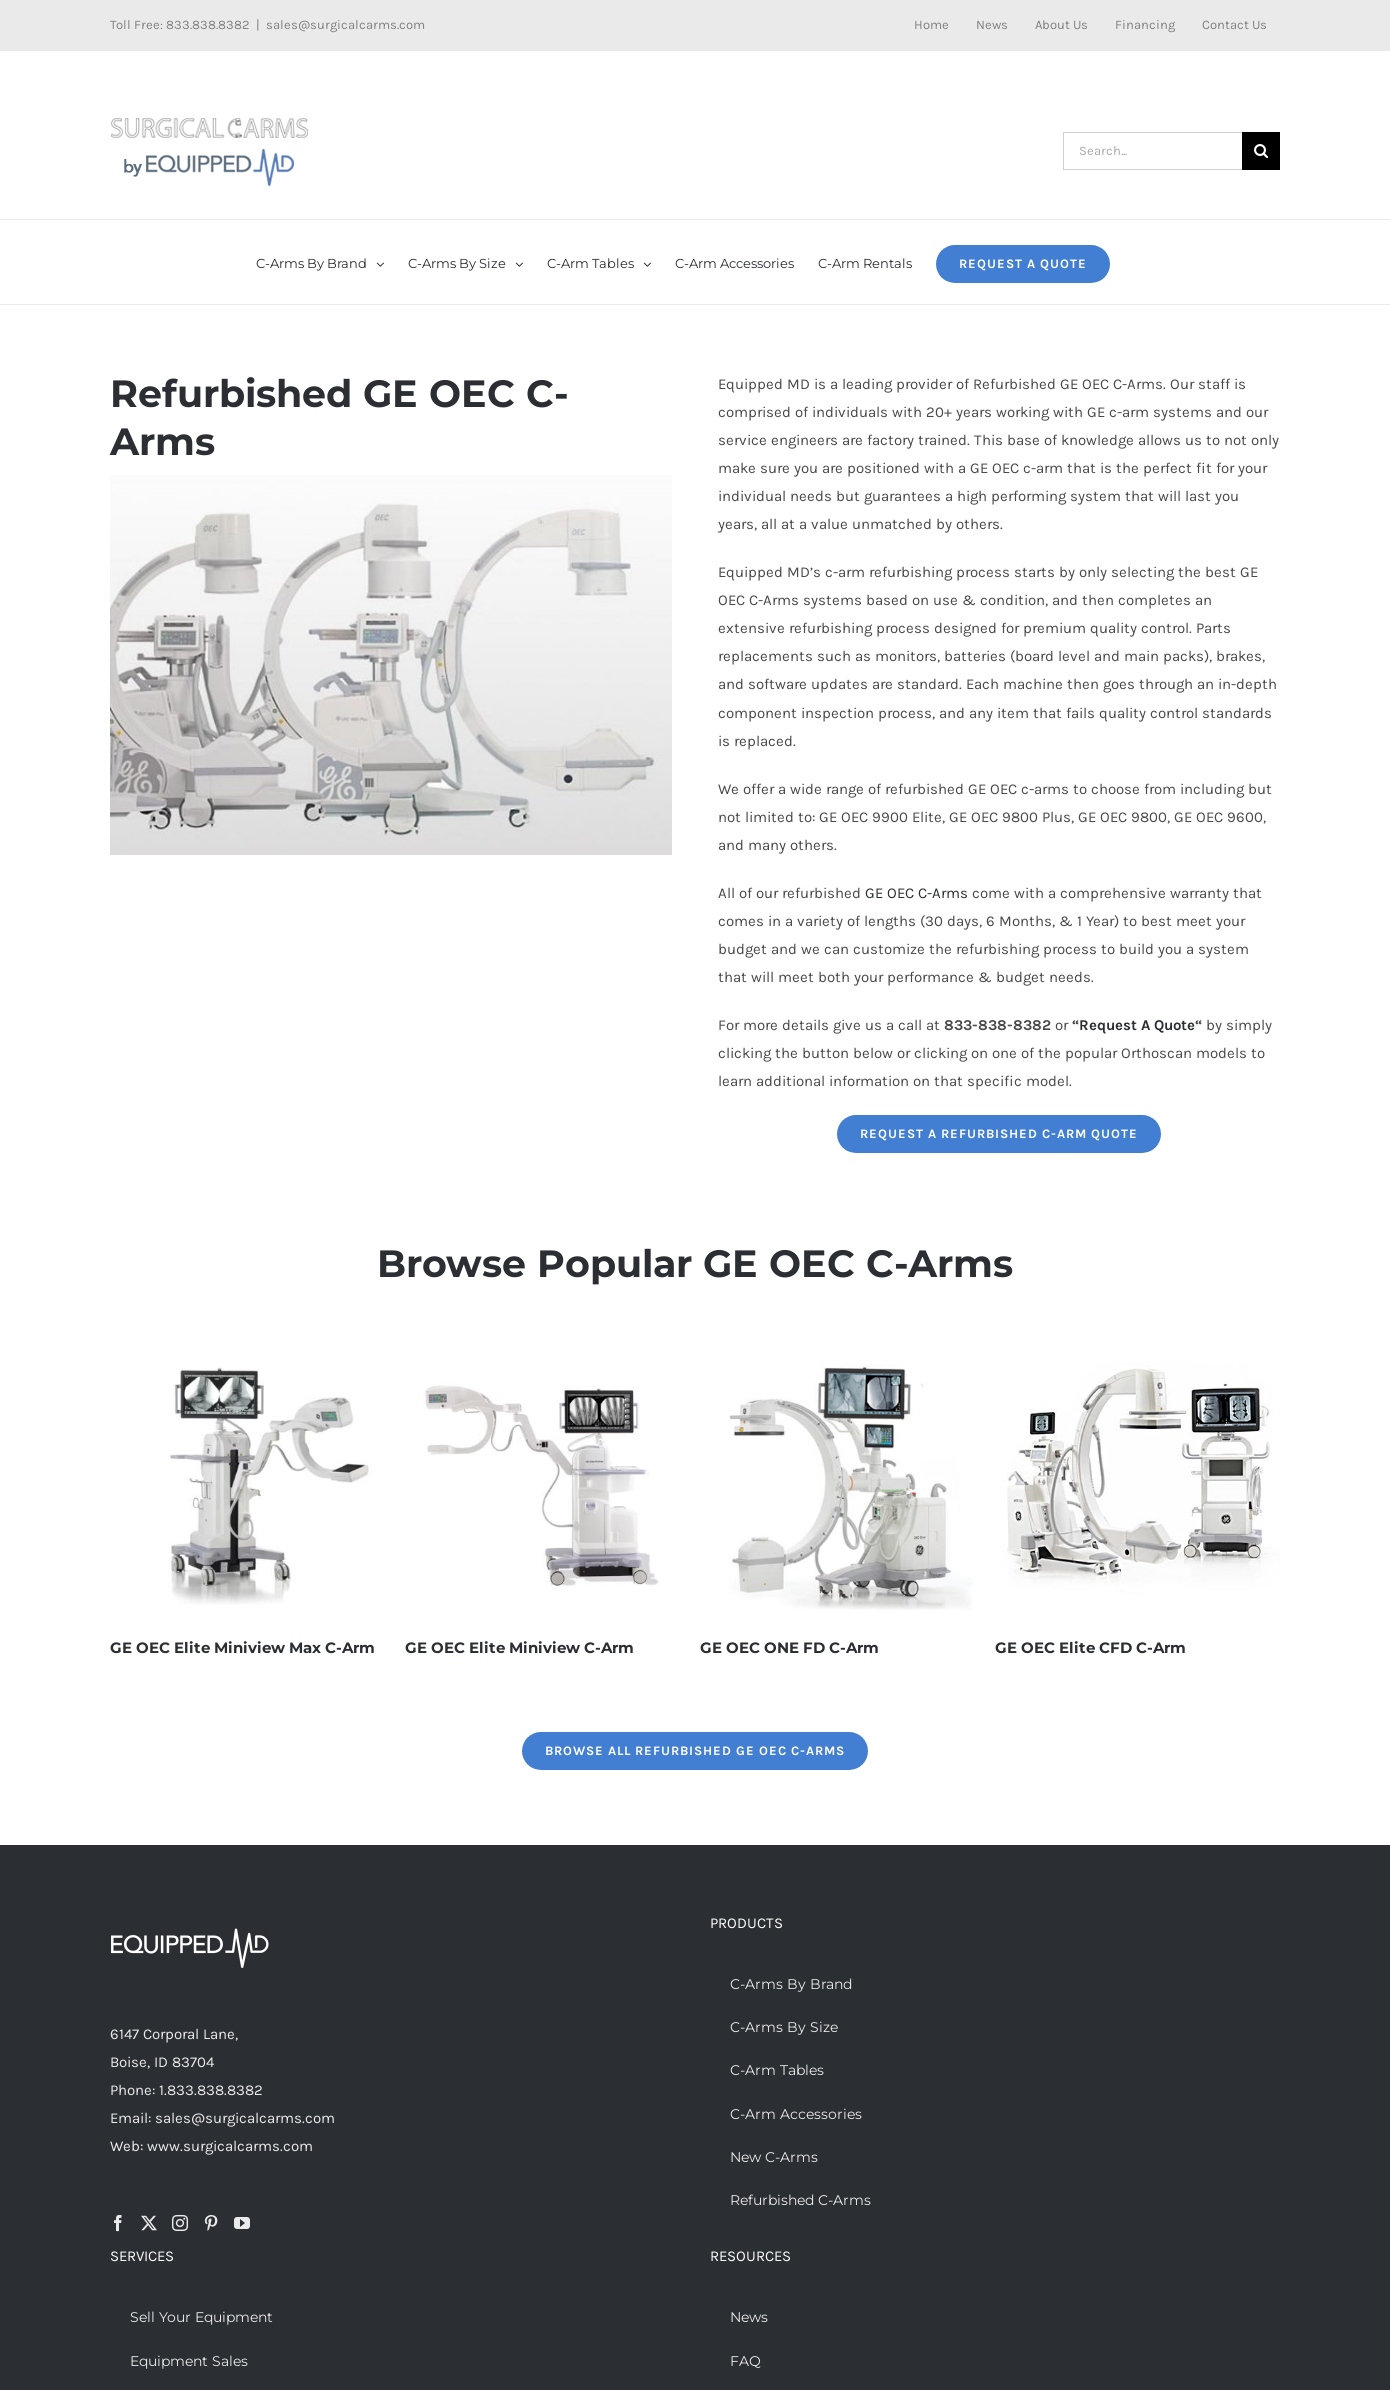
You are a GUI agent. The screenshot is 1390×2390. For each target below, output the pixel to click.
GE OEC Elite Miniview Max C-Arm (242, 1647)
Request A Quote (1137, 1025)
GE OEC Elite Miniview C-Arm (519, 1647)
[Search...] (1152, 151)
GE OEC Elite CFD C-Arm (1090, 1647)
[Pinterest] (211, 2223)
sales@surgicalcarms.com (345, 24)
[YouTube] (242, 2223)
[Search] (1261, 151)
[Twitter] (149, 2223)
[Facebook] (118, 2223)
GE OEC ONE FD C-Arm (789, 1647)
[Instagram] (180, 2223)
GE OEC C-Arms (916, 893)
